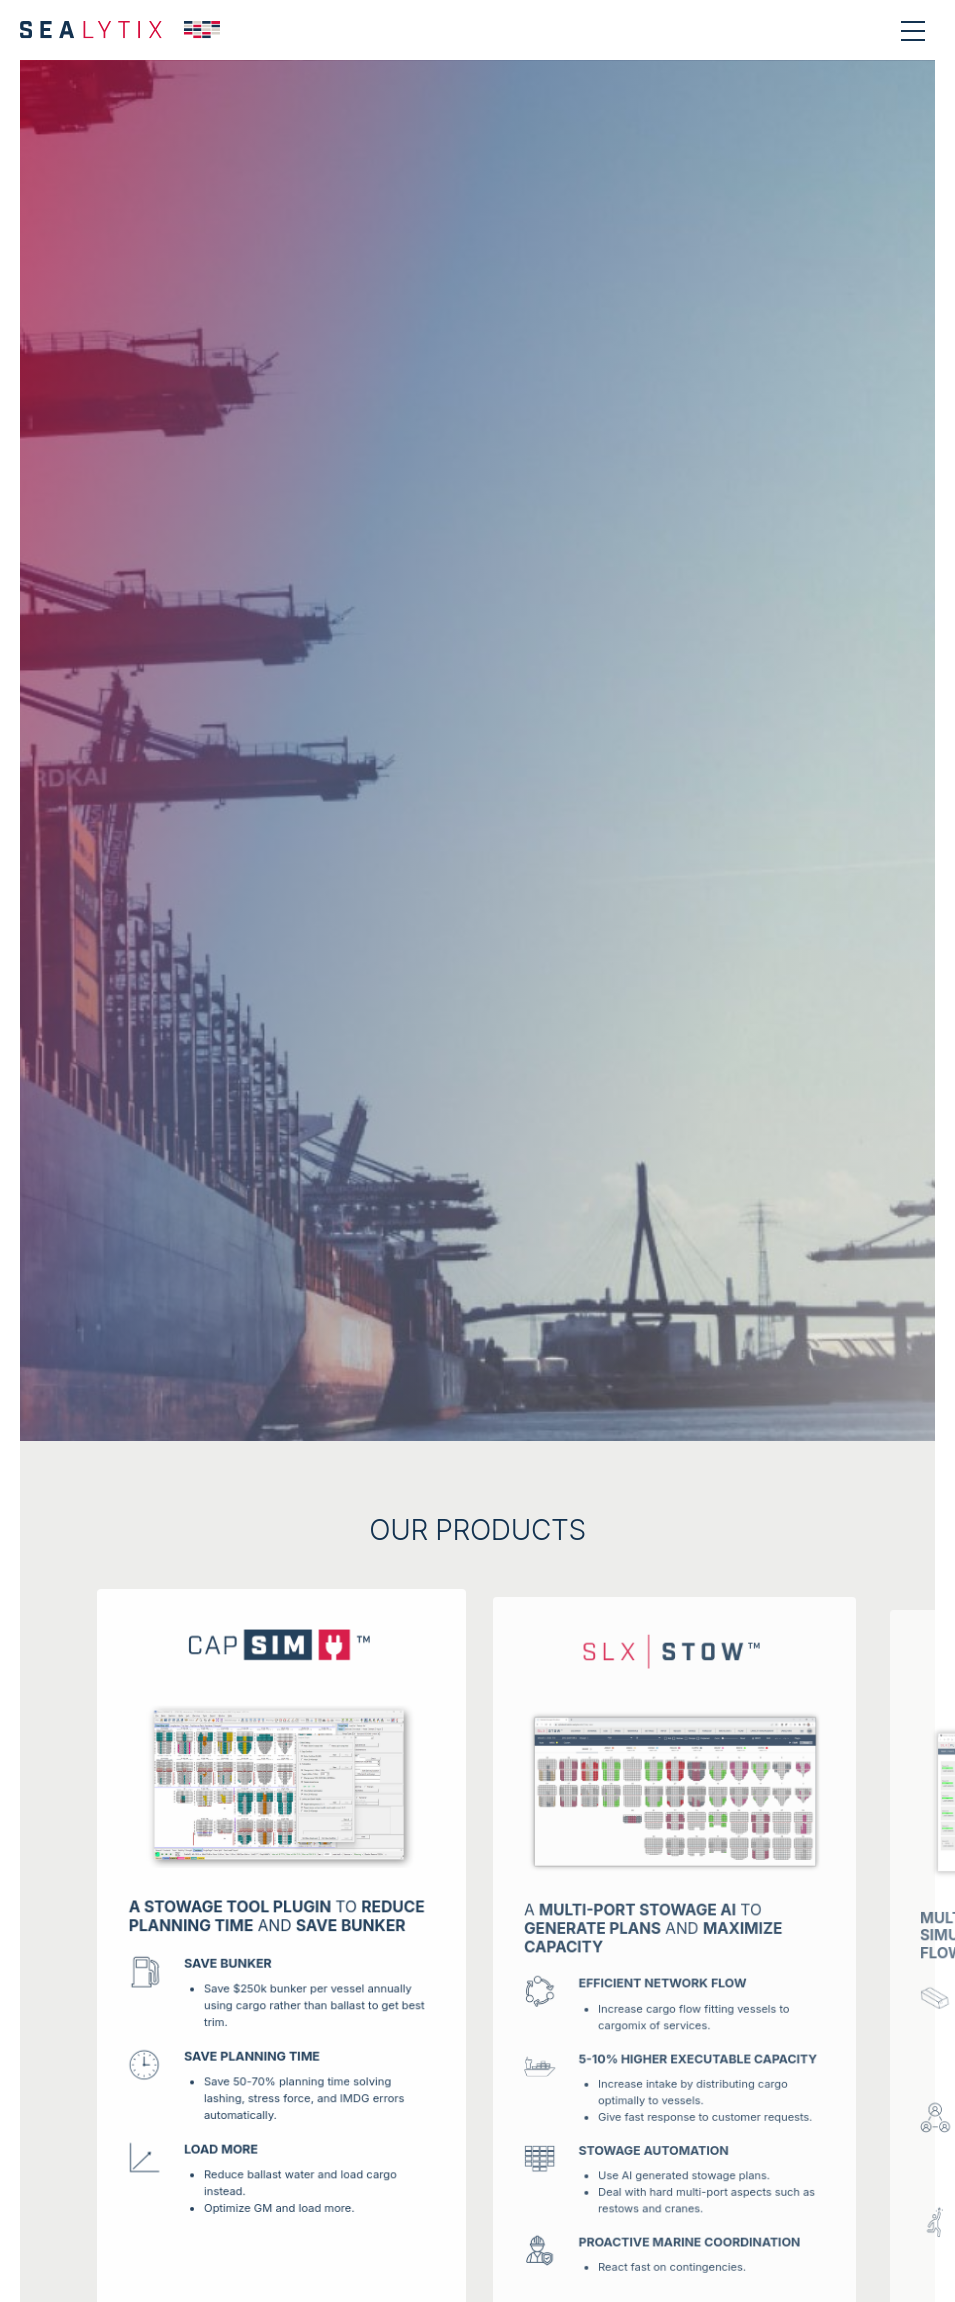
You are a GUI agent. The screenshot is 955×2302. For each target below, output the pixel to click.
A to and (654, 1940)
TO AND (277, 1924)
